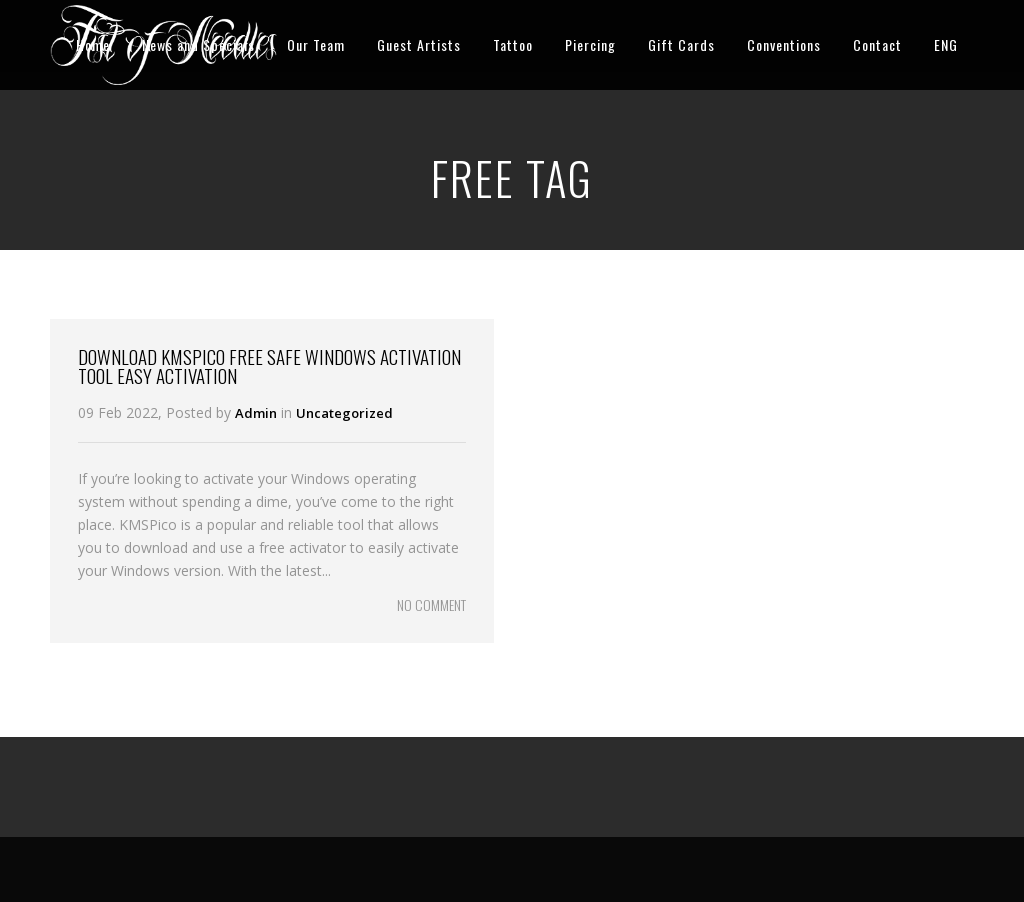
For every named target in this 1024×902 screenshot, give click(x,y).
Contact (877, 44)
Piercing (590, 44)
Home (93, 44)
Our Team (316, 44)
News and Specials (198, 44)
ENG (946, 44)
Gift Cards (681, 44)
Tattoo (513, 44)
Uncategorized (344, 413)
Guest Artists (419, 44)
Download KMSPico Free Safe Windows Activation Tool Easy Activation (269, 365)
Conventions (784, 44)
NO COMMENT (431, 604)
